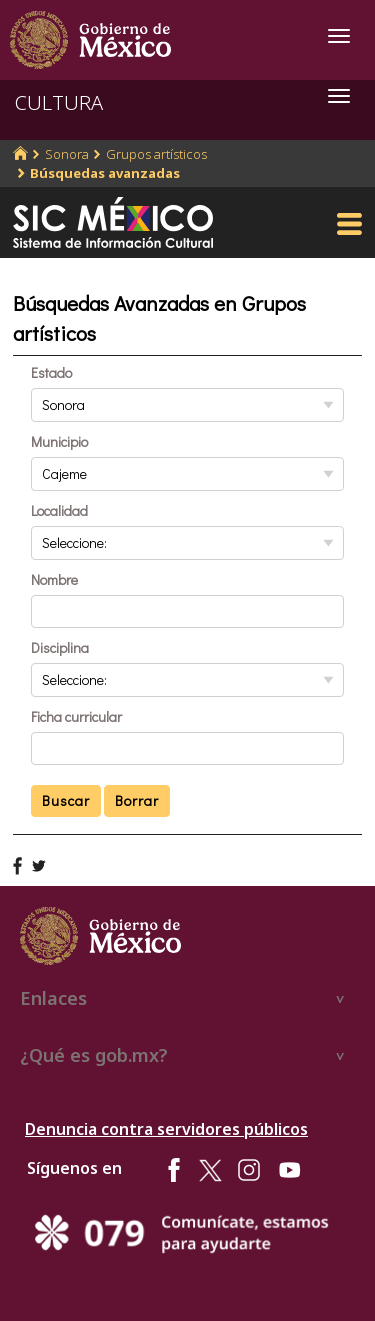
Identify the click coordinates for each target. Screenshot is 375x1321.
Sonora (67, 154)
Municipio (59, 441)
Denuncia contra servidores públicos (166, 1129)
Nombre (54, 579)
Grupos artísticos (156, 154)
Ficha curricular (76, 716)
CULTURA (59, 102)
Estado (51, 372)
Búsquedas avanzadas (105, 173)
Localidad (59, 510)
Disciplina (60, 647)
